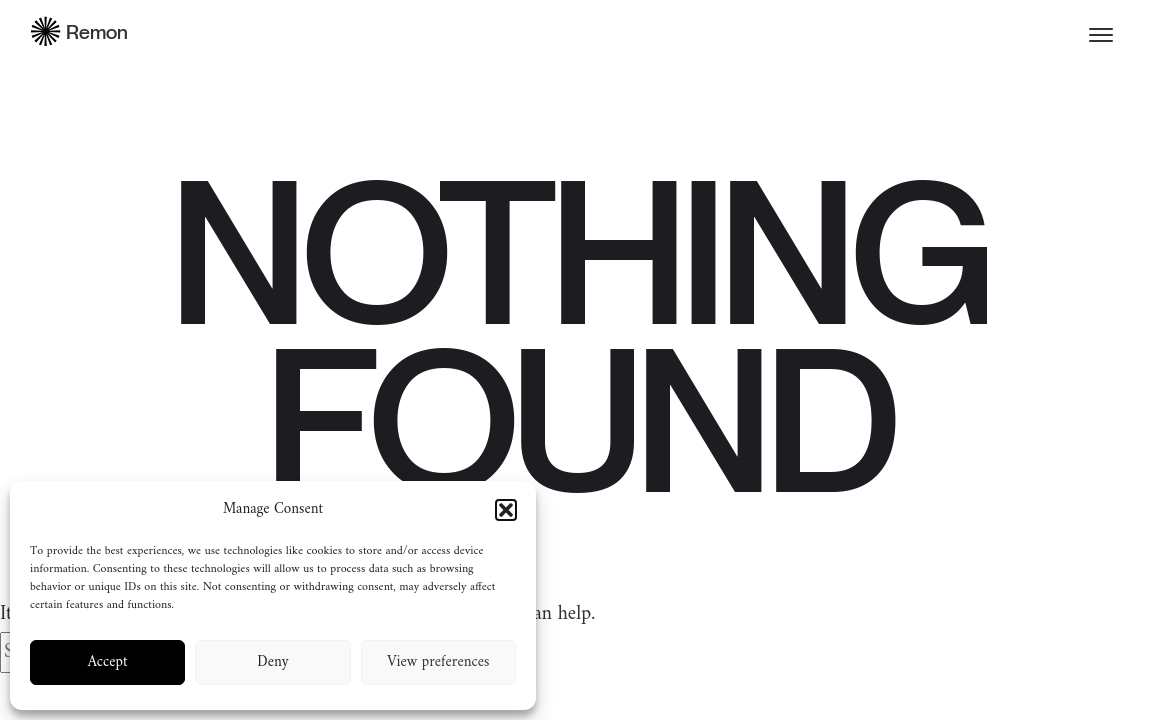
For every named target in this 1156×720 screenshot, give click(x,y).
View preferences (438, 662)
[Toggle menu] (1101, 35)
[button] (506, 510)
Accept (108, 662)
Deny (272, 662)
